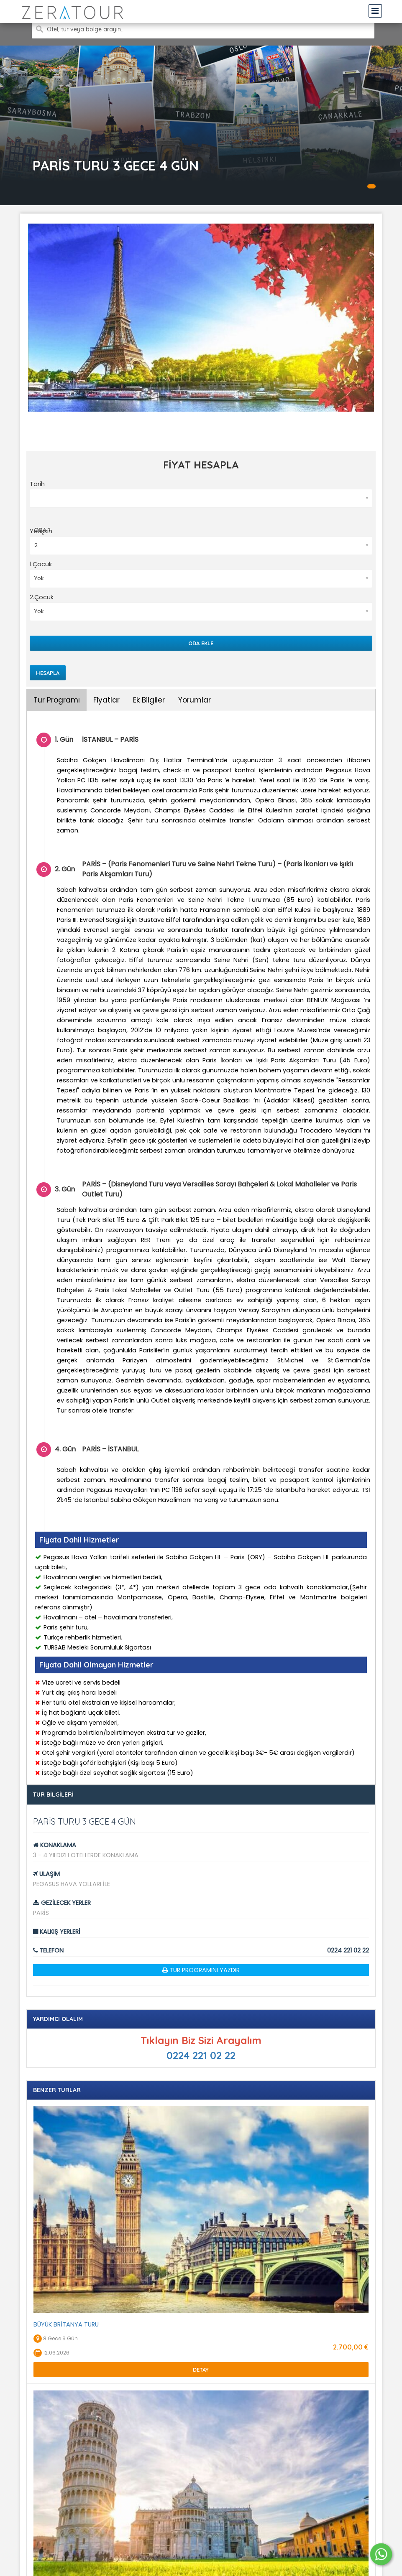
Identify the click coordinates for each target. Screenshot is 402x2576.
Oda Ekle (200, 643)
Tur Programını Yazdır (204, 1970)
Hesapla (47, 672)
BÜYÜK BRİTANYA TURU (66, 2324)
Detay (201, 2369)
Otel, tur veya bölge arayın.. (85, 29)
